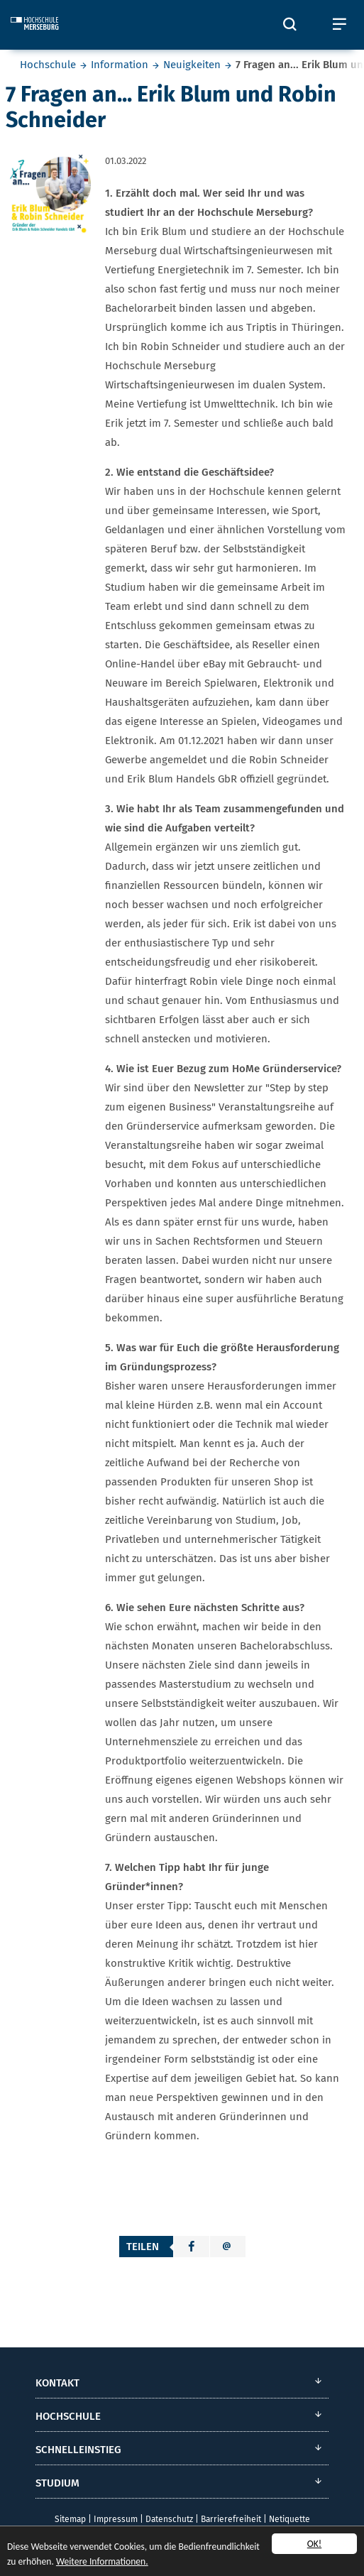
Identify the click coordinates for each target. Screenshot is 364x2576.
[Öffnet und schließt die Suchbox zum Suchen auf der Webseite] (289, 25)
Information (119, 64)
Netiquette (289, 2519)
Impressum (116, 2519)
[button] (191, 2246)
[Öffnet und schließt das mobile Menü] (339, 25)
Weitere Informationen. (102, 2562)
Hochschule (48, 64)
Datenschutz (169, 2519)
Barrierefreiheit (231, 2519)
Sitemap (70, 2519)
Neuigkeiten (192, 64)
